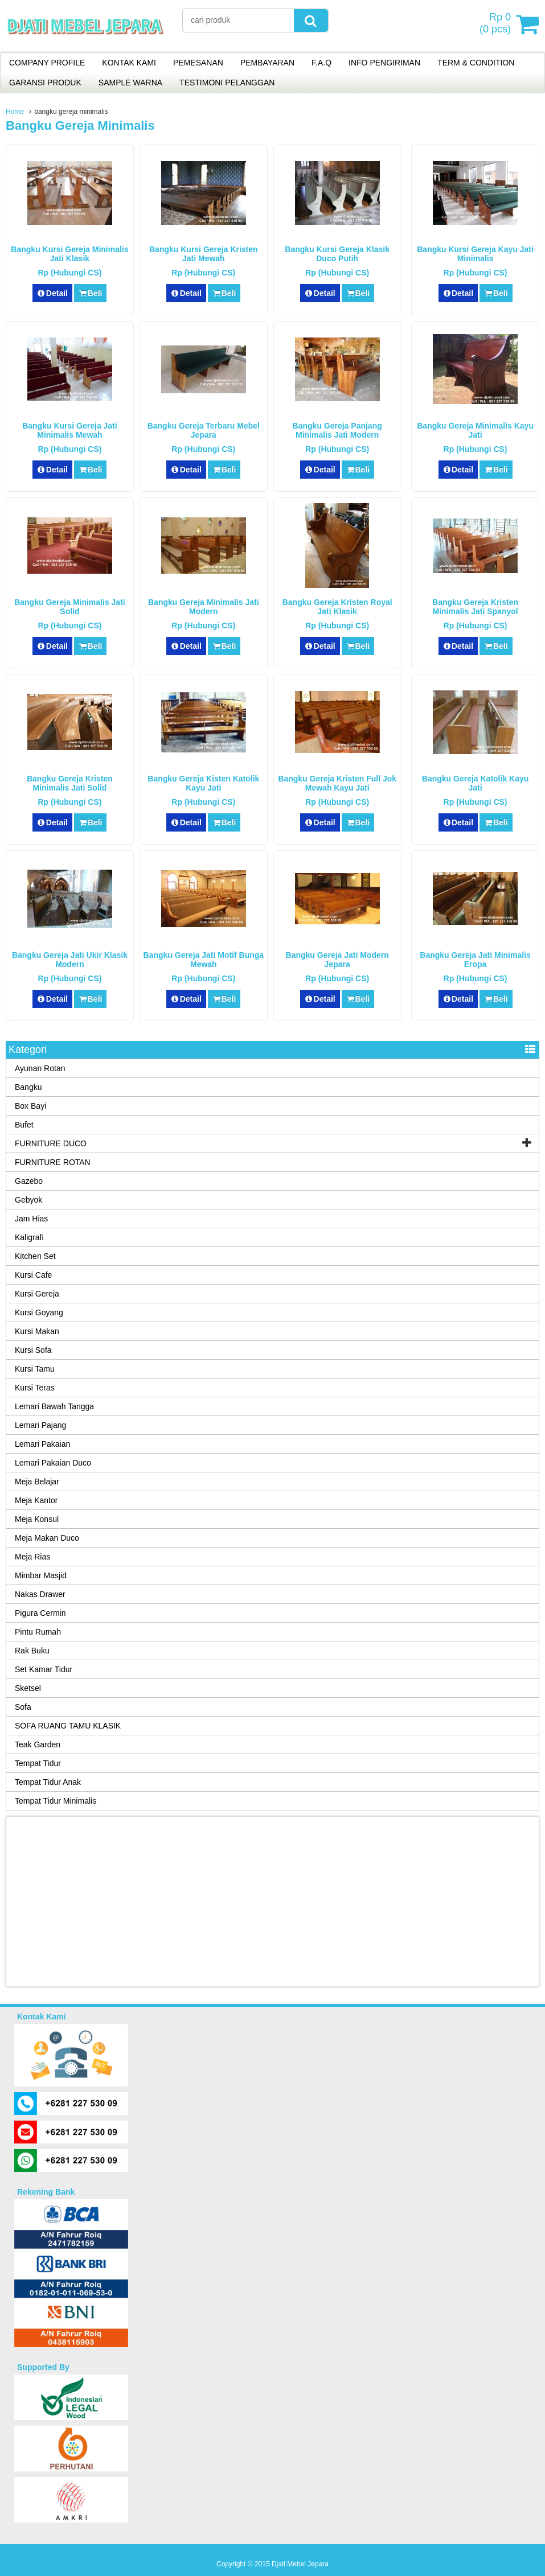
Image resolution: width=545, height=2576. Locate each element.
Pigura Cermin (40, 1613)
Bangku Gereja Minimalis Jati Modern (203, 607)
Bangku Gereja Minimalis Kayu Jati (475, 430)
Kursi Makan (37, 1331)
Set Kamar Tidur (43, 1669)
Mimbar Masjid (41, 1575)
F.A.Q (321, 62)
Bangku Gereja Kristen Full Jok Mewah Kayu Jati (337, 783)
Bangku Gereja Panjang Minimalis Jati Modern (337, 430)
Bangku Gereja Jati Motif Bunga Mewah (204, 959)
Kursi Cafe (33, 1274)
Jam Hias (31, 1218)
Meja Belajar (37, 1481)
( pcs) (497, 23)
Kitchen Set (35, 1256)
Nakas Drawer (40, 1594)
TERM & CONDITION (475, 62)
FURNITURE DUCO (51, 1143)
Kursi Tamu (35, 1368)
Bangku (28, 1087)
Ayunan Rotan (40, 1068)
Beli (90, 293)
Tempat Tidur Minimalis (55, 1800)
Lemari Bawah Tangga (54, 1406)
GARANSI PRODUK (45, 82)
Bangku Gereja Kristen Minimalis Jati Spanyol (475, 607)
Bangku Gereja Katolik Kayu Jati (475, 783)
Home (15, 112)
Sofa (23, 1706)
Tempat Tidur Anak (48, 1782)
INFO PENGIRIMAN (384, 62)
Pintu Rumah (38, 1631)
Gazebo (29, 1181)
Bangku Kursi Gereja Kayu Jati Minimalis (475, 254)
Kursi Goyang (39, 1312)
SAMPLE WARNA (130, 82)
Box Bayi (30, 1105)
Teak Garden (37, 1744)
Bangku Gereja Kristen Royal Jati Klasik (337, 607)
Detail (52, 293)
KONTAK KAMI (129, 62)
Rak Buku (32, 1650)
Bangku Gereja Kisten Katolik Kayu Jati (203, 783)
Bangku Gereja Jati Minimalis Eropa (475, 959)
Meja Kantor (36, 1500)
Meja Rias (32, 1556)
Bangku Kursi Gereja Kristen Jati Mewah (203, 254)
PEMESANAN (198, 62)
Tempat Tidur (38, 1763)
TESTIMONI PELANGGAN (226, 82)
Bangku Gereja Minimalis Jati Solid (69, 607)
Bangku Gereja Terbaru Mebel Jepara (203, 430)
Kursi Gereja (37, 1293)
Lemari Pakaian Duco (53, 1462)
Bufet (24, 1124)
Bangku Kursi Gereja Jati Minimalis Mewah (69, 430)
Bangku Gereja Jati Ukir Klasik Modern (70, 959)
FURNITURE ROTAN (53, 1162)
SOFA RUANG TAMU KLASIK (68, 1725)
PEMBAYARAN (267, 62)
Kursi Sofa (33, 1350)
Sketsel (28, 1688)
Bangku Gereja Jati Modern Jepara (337, 959)
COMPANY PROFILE (47, 62)
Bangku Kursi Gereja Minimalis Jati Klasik (69, 254)
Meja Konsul (37, 1519)
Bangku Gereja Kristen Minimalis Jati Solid (70, 783)
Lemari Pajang (40, 1425)
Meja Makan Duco (47, 1537)
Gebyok (28, 1199)
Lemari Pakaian (42, 1444)
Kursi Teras (35, 1387)
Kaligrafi (29, 1237)
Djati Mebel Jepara (300, 2564)
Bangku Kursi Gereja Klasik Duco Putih (337, 254)
